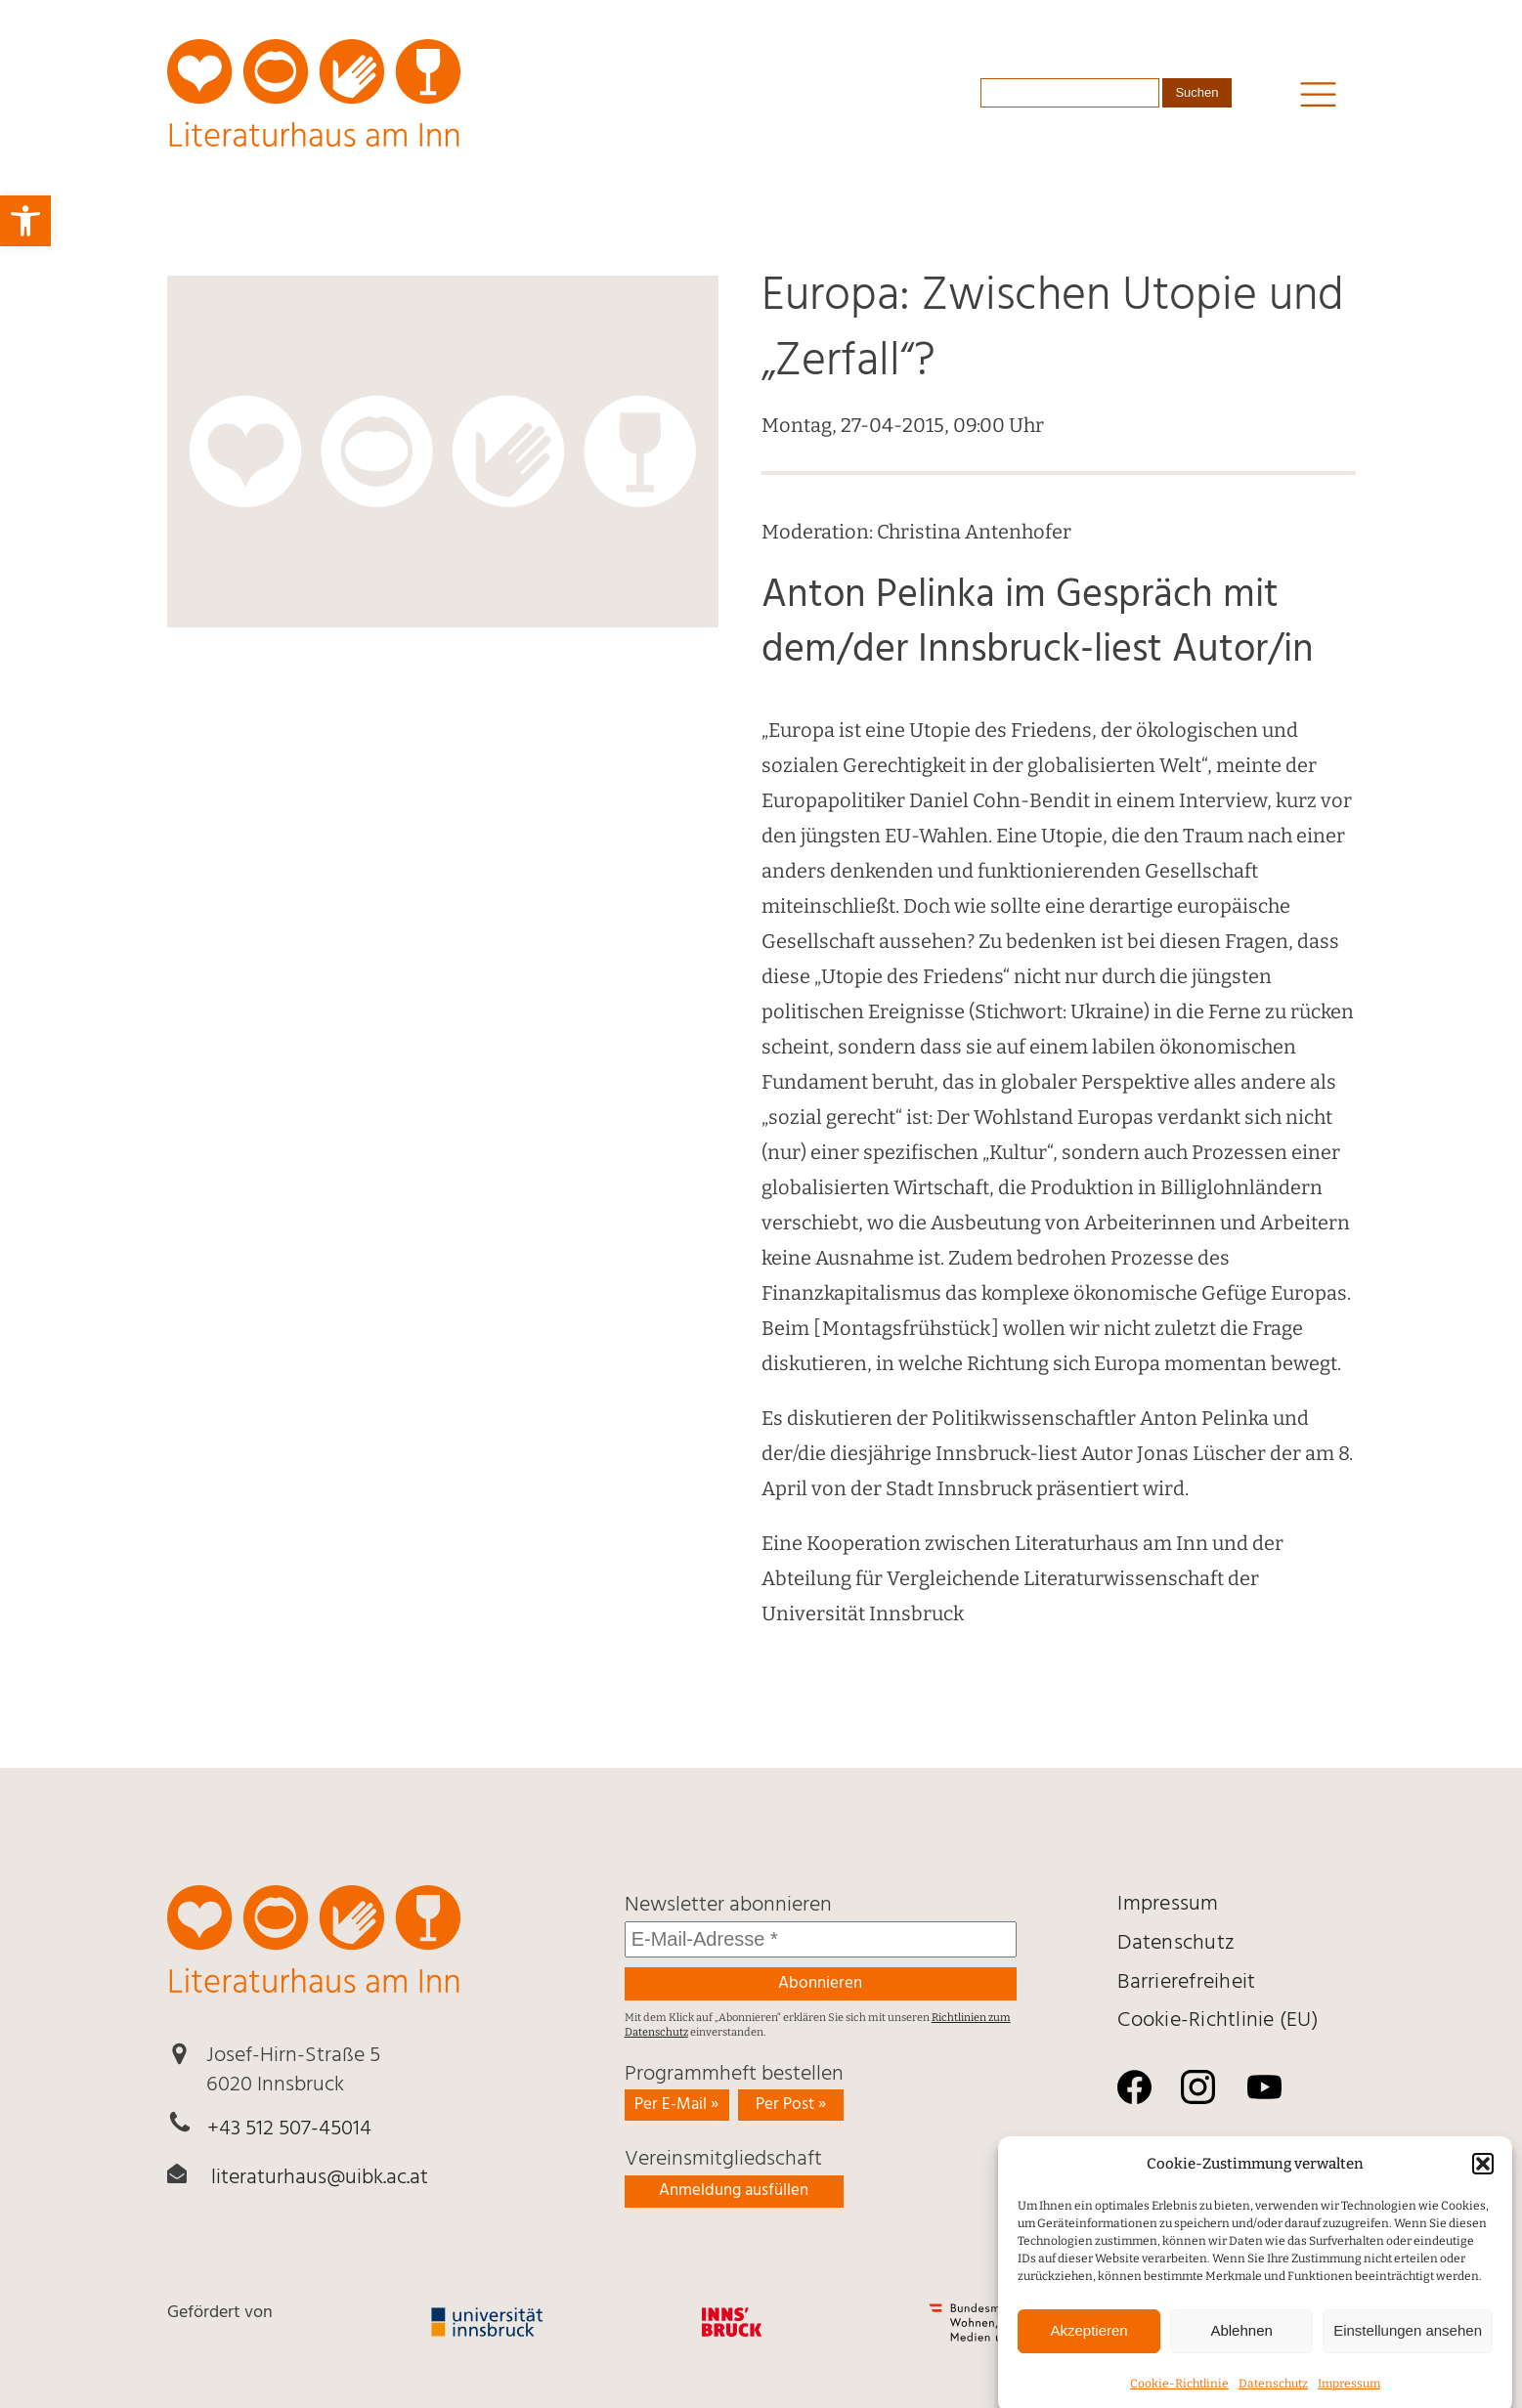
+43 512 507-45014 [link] (289, 2129)
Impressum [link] (1349, 2398)
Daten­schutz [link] (1273, 2398)
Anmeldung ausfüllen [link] (733, 2190)
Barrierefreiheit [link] (1186, 1982)
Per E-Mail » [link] (676, 2104)
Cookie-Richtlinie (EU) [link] (1218, 2020)
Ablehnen (1241, 2346)
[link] (25, 220)
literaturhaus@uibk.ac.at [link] (319, 2178)
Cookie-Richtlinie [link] (1179, 2398)
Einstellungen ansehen (1407, 2346)
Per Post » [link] (791, 2104)
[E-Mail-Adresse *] (821, 1939)
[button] (1483, 2179)
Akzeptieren (1088, 2346)
